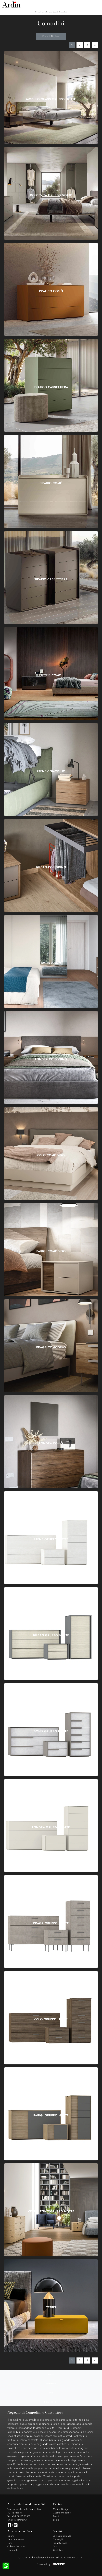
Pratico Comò (51, 291)
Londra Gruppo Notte (51, 1827)
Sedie (56, 2520)
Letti (9, 2543)
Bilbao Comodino (51, 867)
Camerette (12, 2550)
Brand (56, 2546)
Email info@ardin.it (17, 2520)
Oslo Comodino (51, 1155)
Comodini (63, 12)
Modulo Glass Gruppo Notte (51, 99)
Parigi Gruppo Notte (51, 2115)
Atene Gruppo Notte (51, 1539)
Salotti (10, 2536)
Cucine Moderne (62, 2512)
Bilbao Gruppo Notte (51, 1635)
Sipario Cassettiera (51, 579)
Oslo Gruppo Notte (51, 2019)
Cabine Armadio (16, 2546)
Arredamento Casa (49, 12)
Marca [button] (51, 2374)
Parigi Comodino (51, 1251)
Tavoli (56, 2516)
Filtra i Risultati (50, 36)
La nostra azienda (62, 2536)
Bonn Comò (51, 963)
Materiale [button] (51, 2383)
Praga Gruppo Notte (51, 1923)
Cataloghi (58, 2539)
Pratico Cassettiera (51, 387)
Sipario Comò (51, 483)
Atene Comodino (50, 771)
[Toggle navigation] (96, 4)
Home (37, 12)
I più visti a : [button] (51, 2402)
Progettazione (60, 2543)
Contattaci (58, 2550)
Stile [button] (51, 2392)
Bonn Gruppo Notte (51, 1731)
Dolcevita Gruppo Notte (51, 195)
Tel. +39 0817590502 (19, 2516)
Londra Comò (51, 1443)
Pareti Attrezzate (15, 2539)
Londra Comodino (51, 1059)
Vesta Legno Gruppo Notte (51, 2211)
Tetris (51, 2307)
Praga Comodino (51, 1347)
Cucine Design (61, 2509)
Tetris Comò (51, 675)
